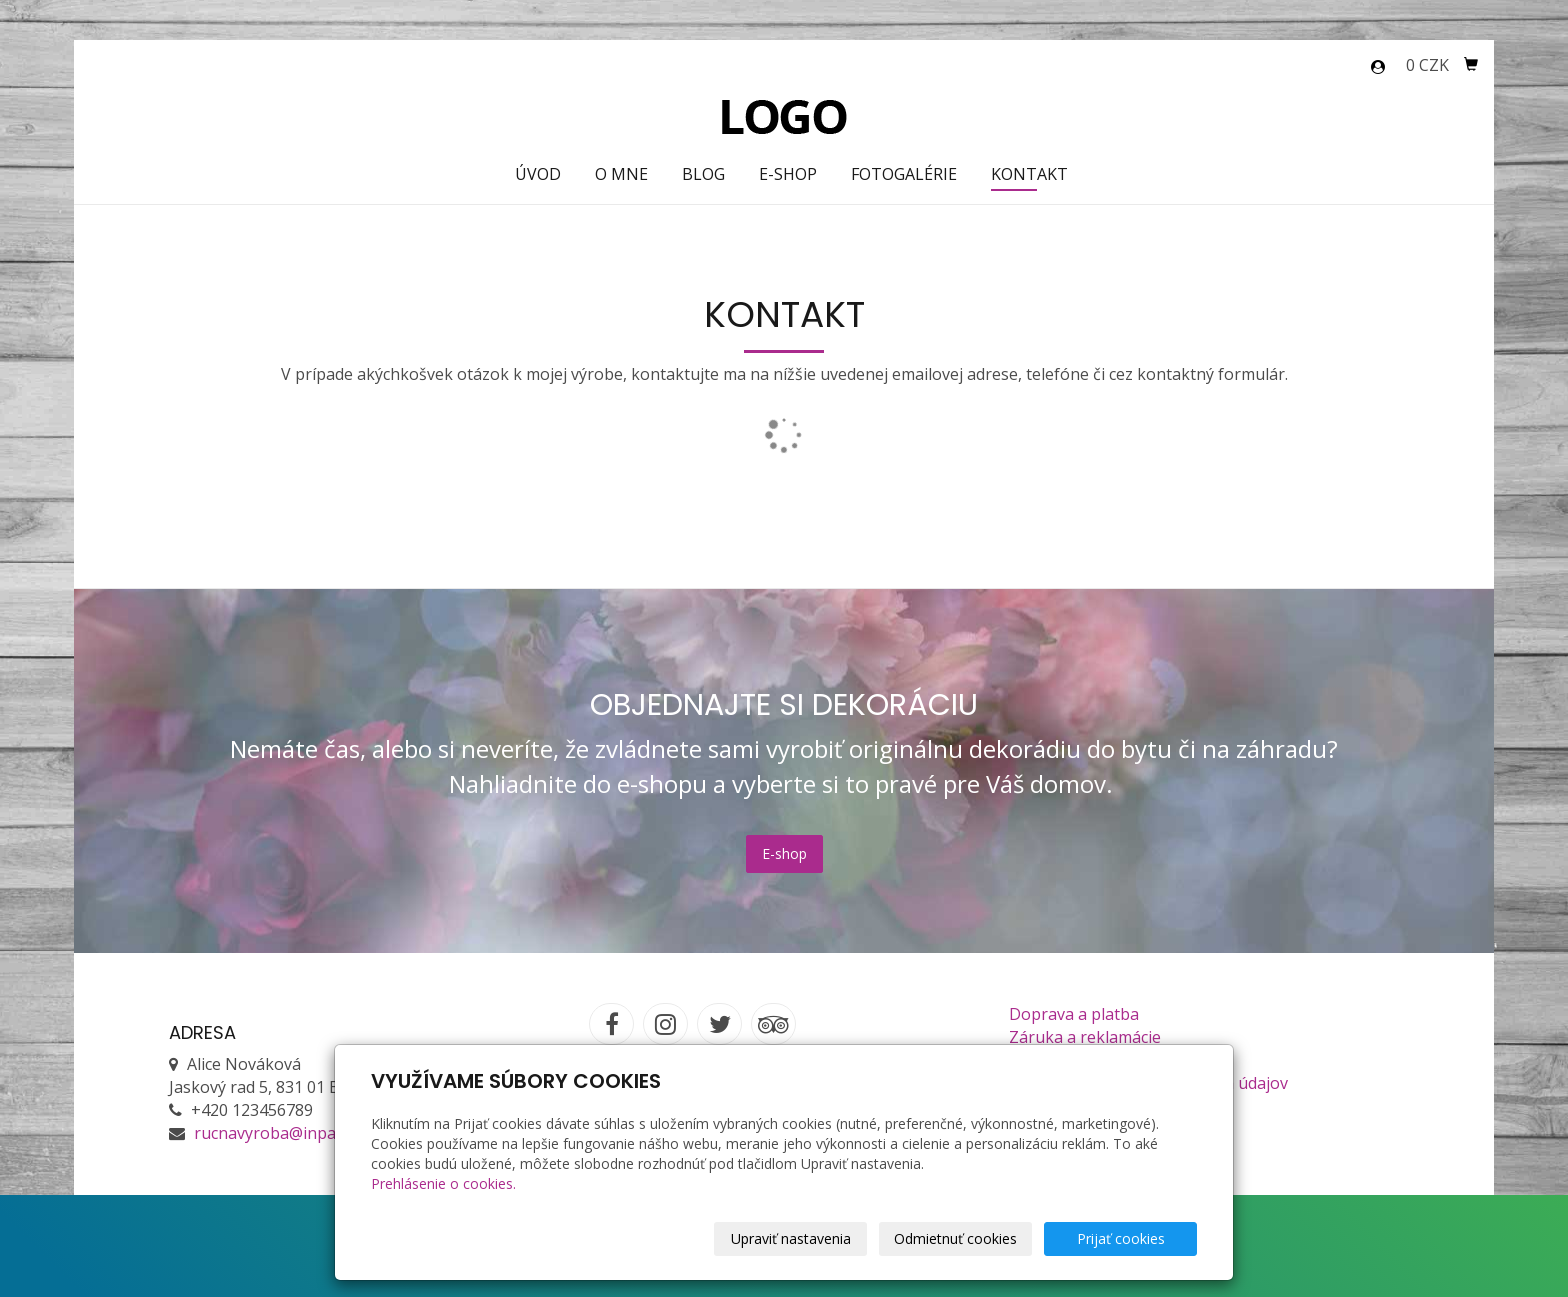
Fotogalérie (904, 174)
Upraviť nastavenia (791, 1238)
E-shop (788, 174)
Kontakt (1029, 174)
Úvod (538, 174)
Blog (703, 174)
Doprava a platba (1074, 1014)
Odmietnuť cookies (955, 1238)
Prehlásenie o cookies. (443, 1183)
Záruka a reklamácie (1085, 1037)
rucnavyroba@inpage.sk (284, 1133)
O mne (621, 174)
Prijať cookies (1121, 1238)
